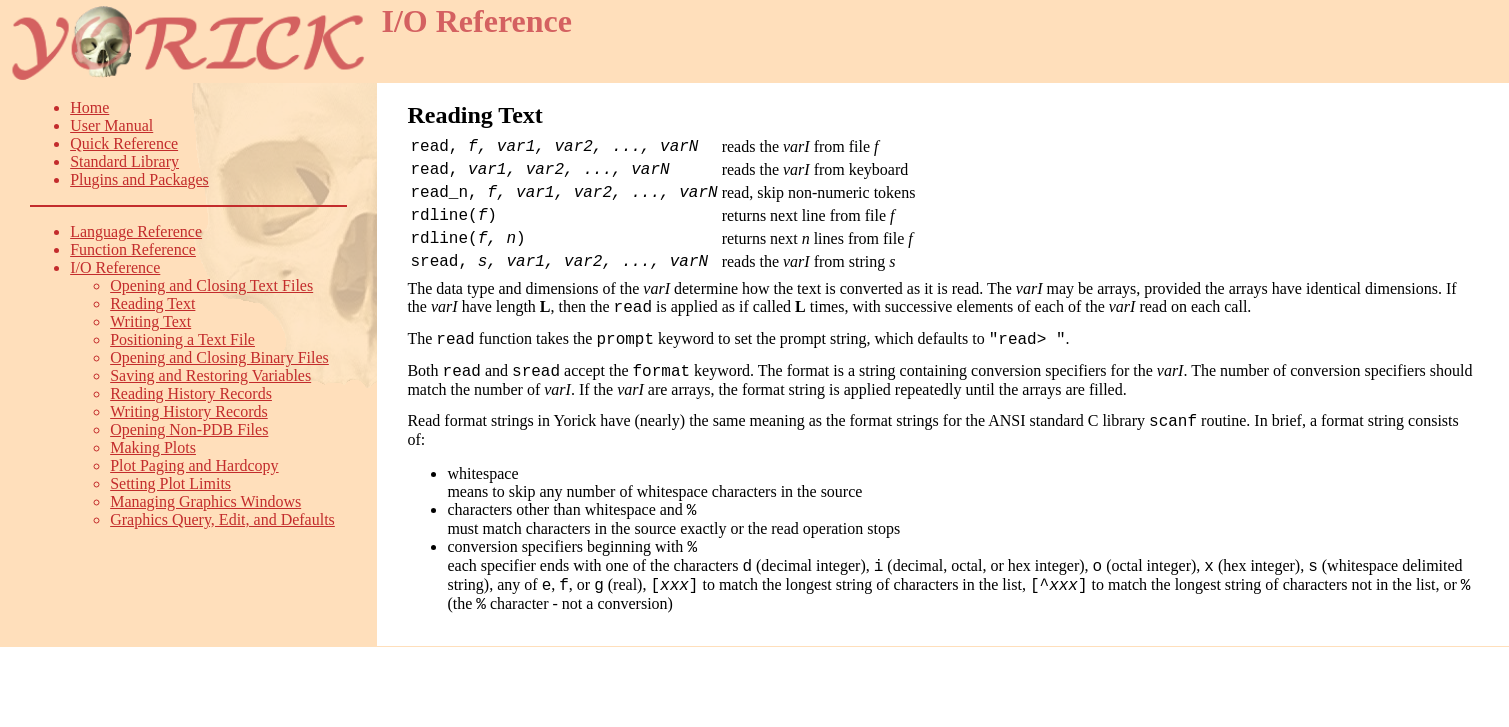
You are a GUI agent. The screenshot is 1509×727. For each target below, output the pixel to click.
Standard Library (124, 161)
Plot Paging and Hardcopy (194, 465)
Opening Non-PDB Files (189, 429)
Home (89, 107)
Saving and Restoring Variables (210, 375)
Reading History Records (191, 393)
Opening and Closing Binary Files (219, 357)
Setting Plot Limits (170, 483)
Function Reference (133, 249)
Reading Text (152, 303)
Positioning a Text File (182, 339)
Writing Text (150, 321)
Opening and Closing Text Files (211, 285)
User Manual (111, 125)
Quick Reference (124, 143)
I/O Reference (115, 267)
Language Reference (136, 231)
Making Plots (153, 447)
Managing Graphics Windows (205, 501)
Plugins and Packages (139, 179)
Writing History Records (189, 411)
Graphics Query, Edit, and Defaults (222, 519)
